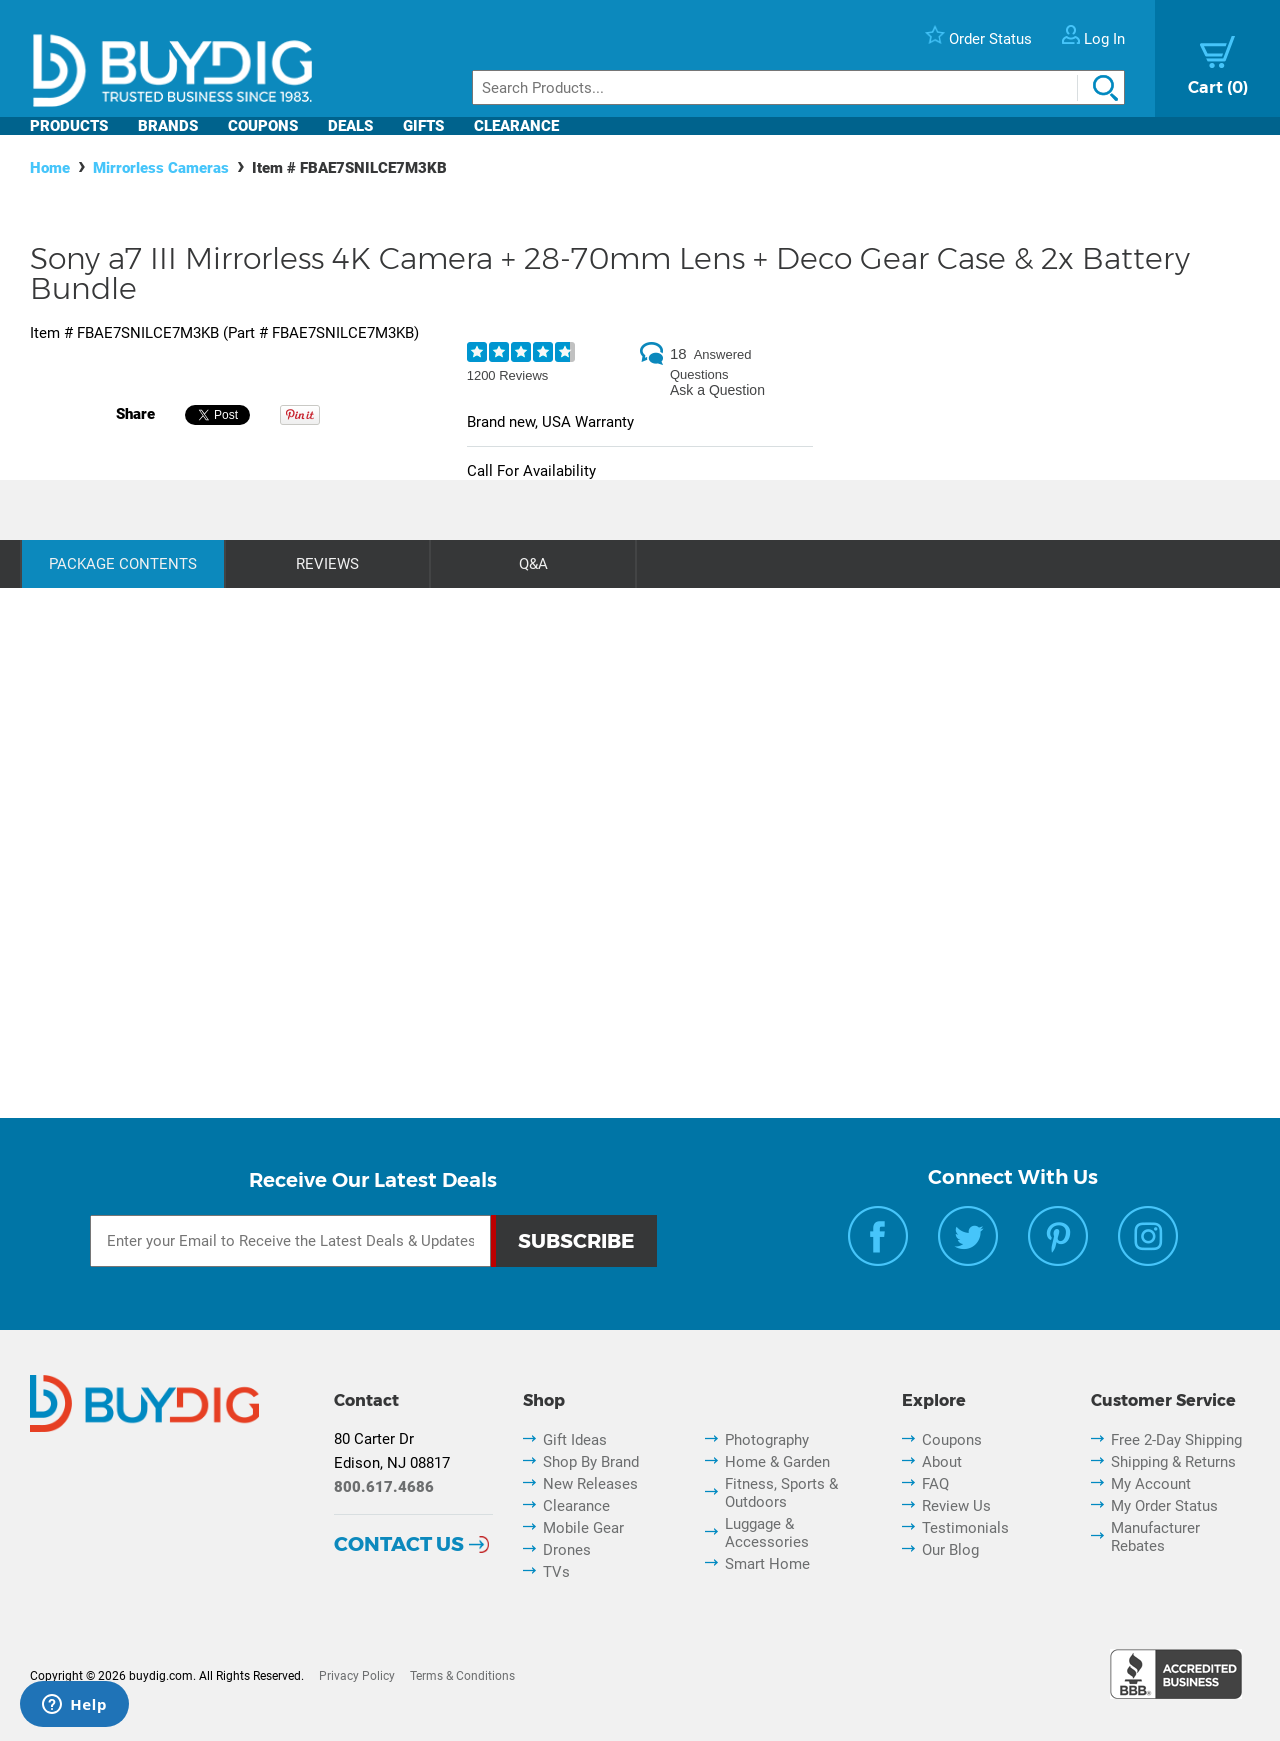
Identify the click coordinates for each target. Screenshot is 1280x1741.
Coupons (263, 126)
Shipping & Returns (1173, 1462)
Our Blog (950, 1550)
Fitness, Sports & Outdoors (781, 1493)
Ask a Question (717, 390)
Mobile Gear (583, 1528)
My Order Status (1164, 1506)
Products (69, 126)
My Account (1151, 1484)
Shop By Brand (591, 1462)
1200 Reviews (508, 375)
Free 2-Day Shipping (1176, 1440)
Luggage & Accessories (767, 1533)
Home (50, 168)
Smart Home (767, 1564)
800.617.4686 (384, 1487)
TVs (556, 1572)
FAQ (935, 1484)
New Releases (590, 1484)
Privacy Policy (357, 1676)
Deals (350, 126)
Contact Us (399, 1544)
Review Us (956, 1506)
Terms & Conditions (462, 1676)
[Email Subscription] (290, 1241)
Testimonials (965, 1528)
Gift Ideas (575, 1440)
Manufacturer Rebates (1155, 1537)
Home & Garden (777, 1462)
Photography (767, 1440)
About (942, 1462)
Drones (567, 1550)
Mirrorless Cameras (161, 168)
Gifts (423, 126)
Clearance (516, 126)
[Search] (798, 87)
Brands (168, 126)
